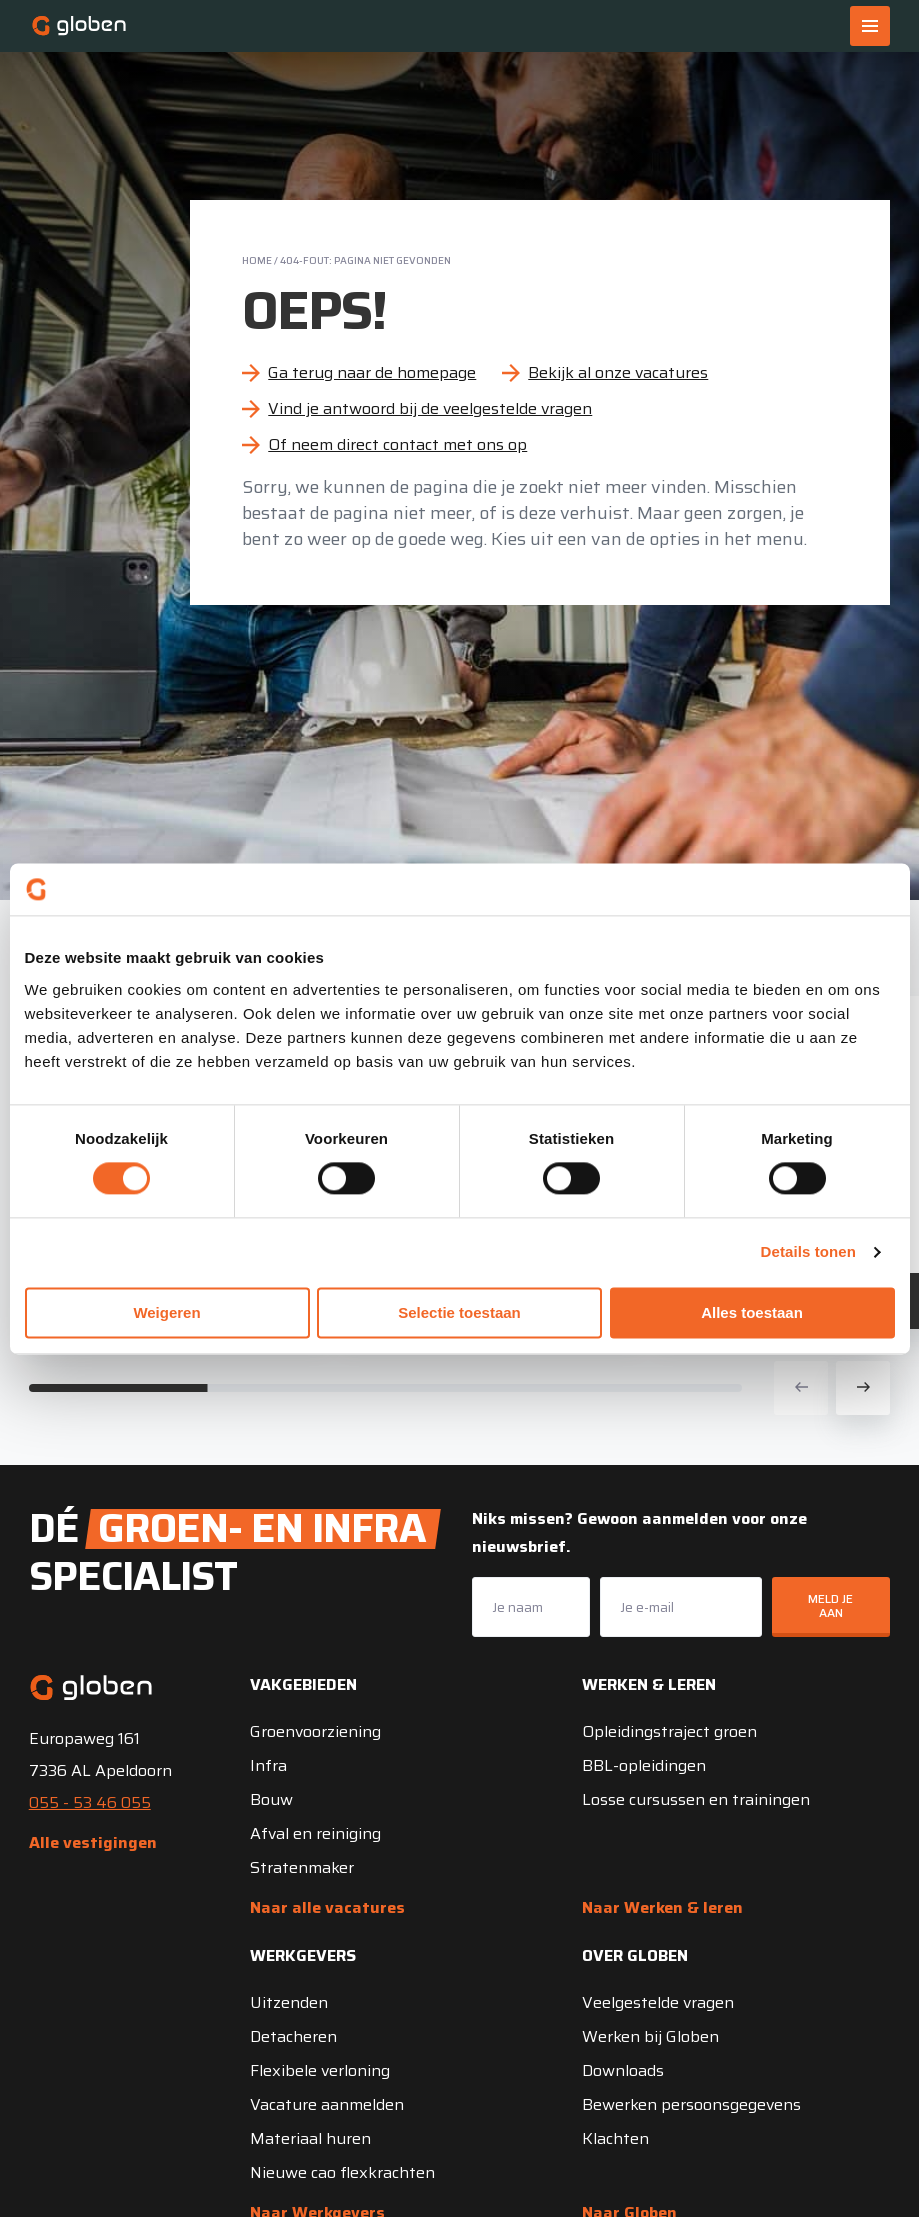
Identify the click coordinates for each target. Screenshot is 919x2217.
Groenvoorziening (315, 1731)
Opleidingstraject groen (669, 1731)
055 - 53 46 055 (90, 1802)
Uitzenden (289, 2002)
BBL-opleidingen (644, 1765)
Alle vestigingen (93, 1842)
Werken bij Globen (650, 2036)
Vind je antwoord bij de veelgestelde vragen (430, 408)
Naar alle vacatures (327, 1907)
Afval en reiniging (315, 1833)
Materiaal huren (310, 2138)
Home (257, 260)
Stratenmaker (302, 1867)
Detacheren (293, 2036)
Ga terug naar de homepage (372, 372)
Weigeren (166, 1312)
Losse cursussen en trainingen (696, 1799)
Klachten (615, 2138)
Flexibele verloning (320, 2070)
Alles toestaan (752, 1312)
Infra (268, 1765)
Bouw (271, 1799)
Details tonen (808, 1252)
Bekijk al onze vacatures (618, 372)
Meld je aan (830, 1605)
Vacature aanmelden (327, 2104)
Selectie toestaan (459, 1312)
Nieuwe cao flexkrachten (342, 2172)
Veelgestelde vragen (658, 2002)
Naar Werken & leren (662, 1907)
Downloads (623, 2070)
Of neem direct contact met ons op (397, 444)
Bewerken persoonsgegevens (691, 2104)
